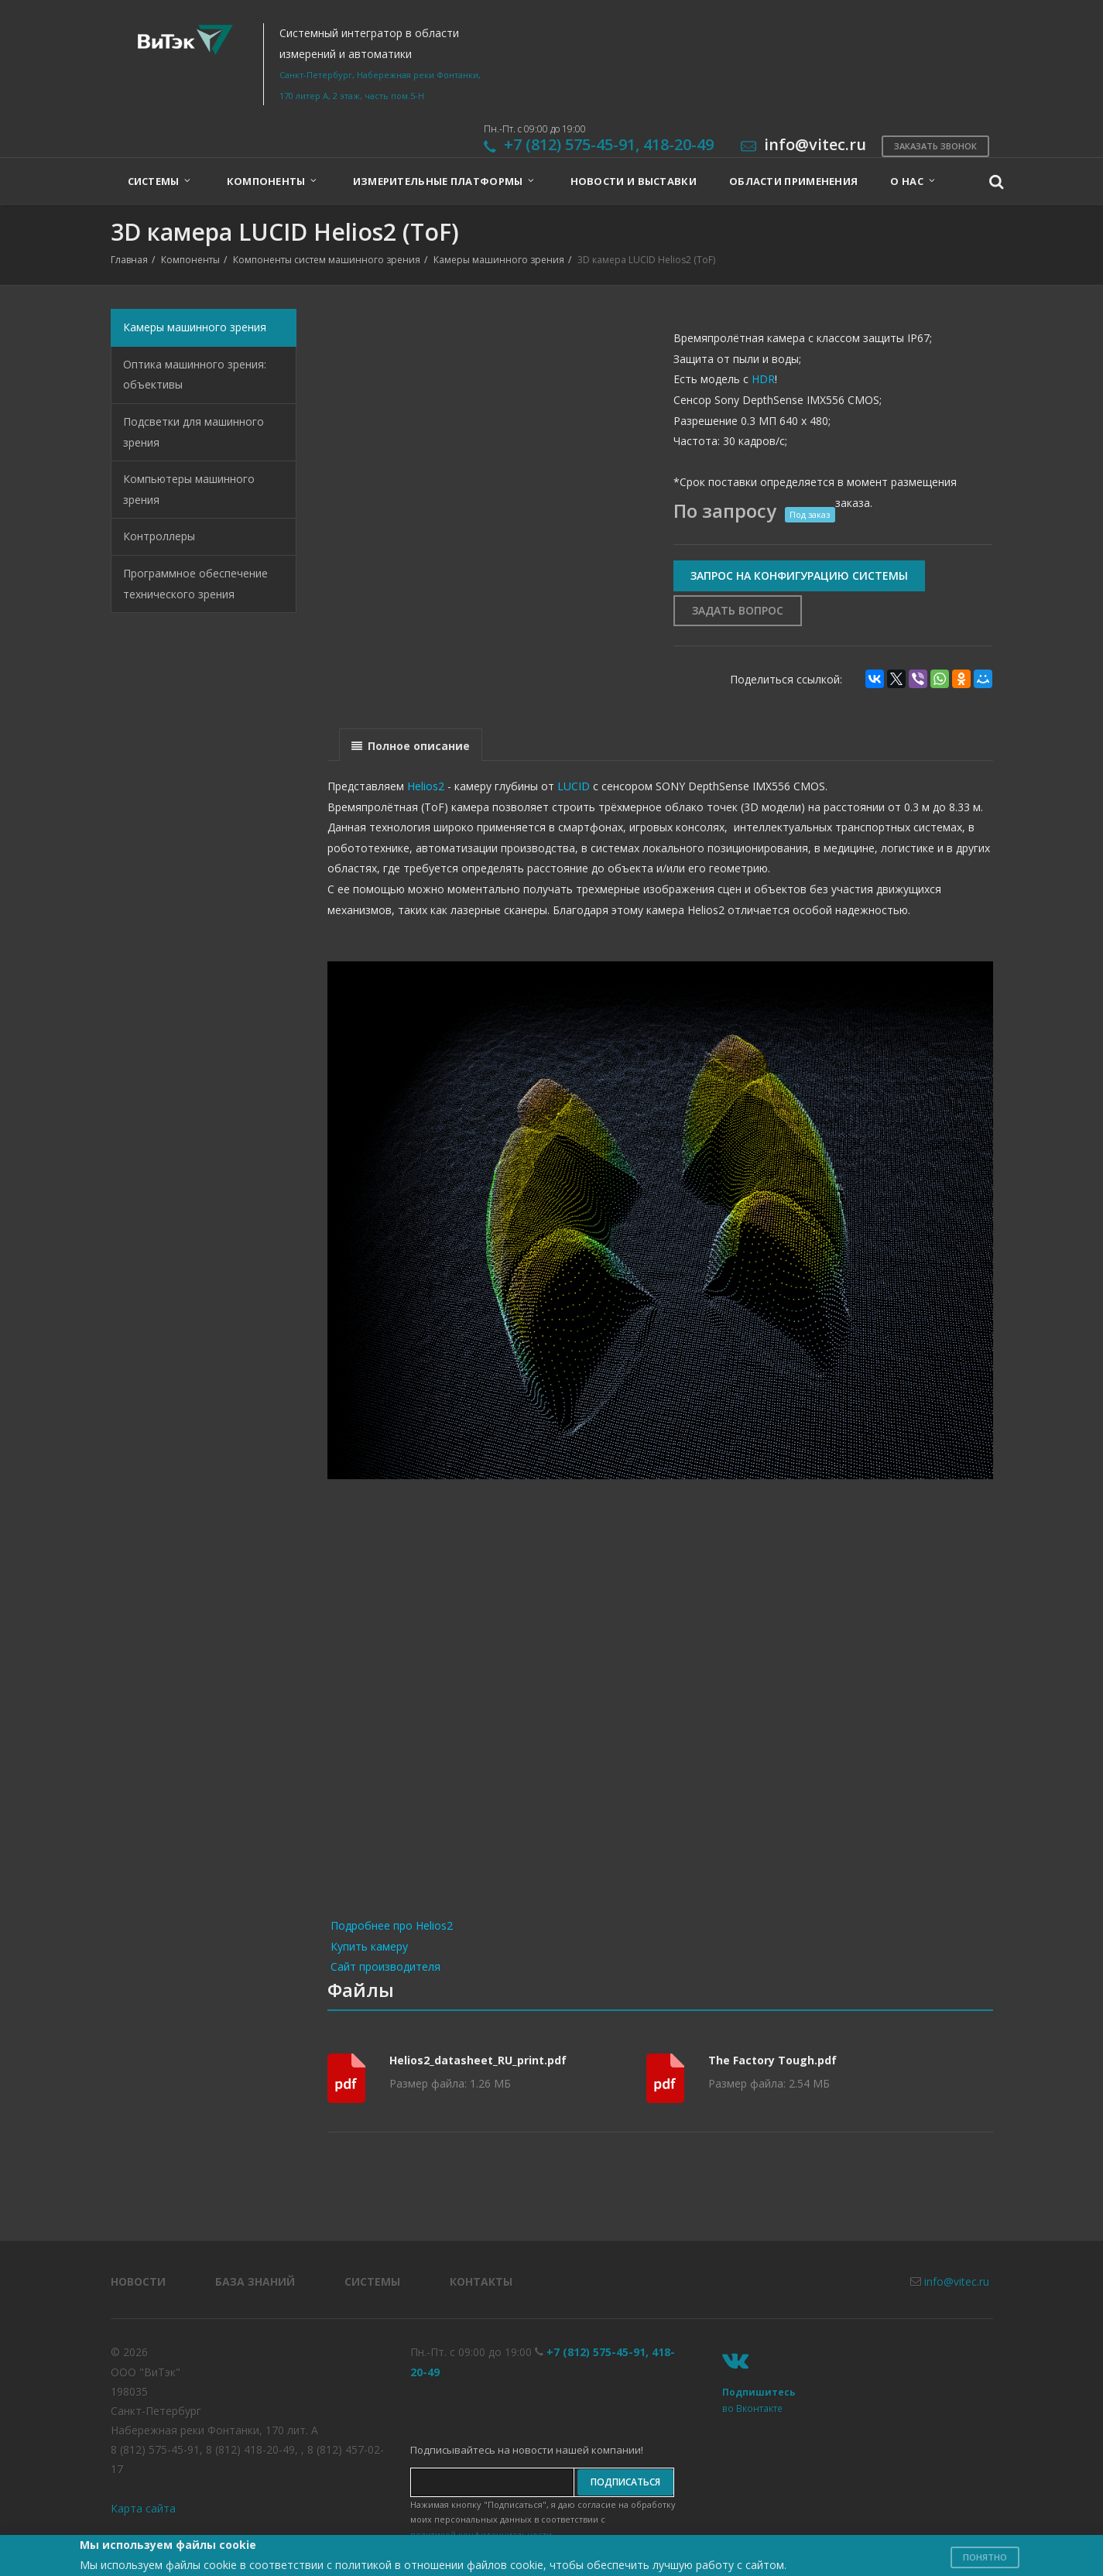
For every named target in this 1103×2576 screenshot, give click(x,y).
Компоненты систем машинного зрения (326, 259)
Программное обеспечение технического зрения (195, 583)
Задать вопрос (737, 610)
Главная (129, 259)
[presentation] (410, 745)
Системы (372, 2281)
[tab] (410, 744)
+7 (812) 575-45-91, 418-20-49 (609, 144)
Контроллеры (159, 536)
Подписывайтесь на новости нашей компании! (526, 2450)
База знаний (255, 2281)
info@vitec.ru (956, 2281)
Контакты (481, 2281)
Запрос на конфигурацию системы (799, 575)
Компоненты (190, 259)
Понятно (985, 2557)
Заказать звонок (935, 146)
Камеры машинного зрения (498, 259)
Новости (138, 2281)
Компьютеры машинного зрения (189, 489)
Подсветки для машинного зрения (193, 432)
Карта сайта (143, 2508)
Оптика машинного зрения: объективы (194, 374)
